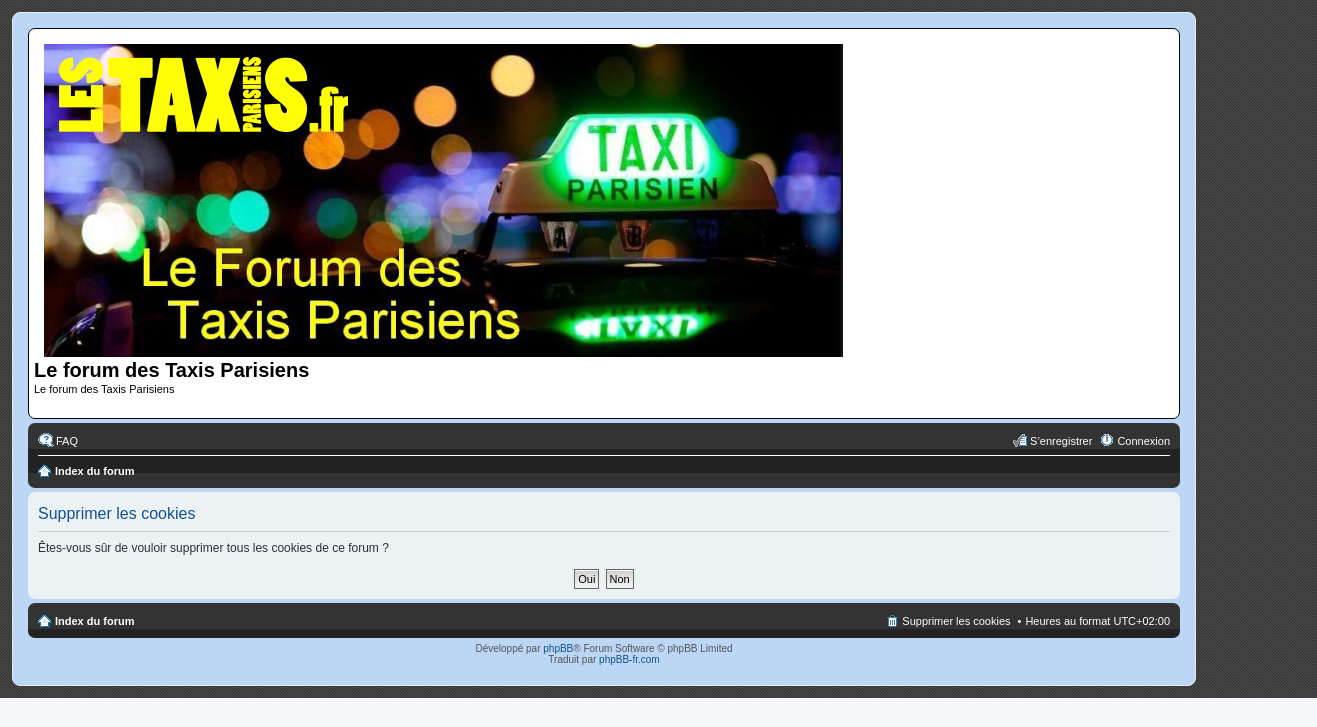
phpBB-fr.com (629, 659)
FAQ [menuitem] (67, 441)
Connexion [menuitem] (1143, 441)
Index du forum (94, 471)
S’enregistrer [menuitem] (1061, 441)
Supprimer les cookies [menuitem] (956, 621)
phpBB (558, 648)
